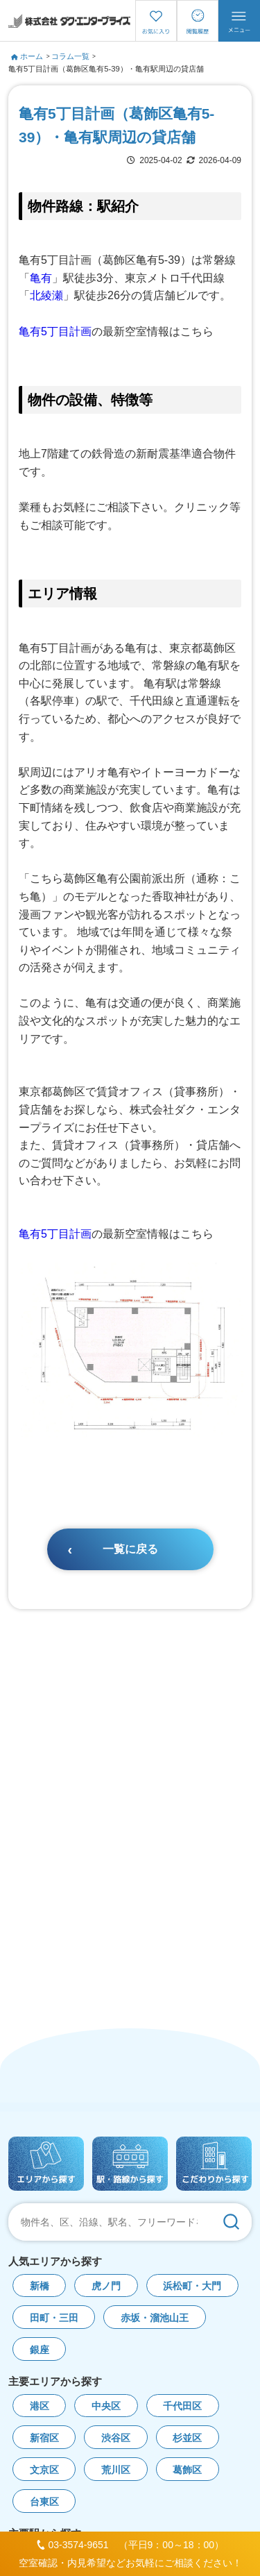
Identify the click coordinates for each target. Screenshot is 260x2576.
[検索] (231, 2222)
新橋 (39, 2286)
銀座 (39, 2350)
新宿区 (44, 2438)
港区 (39, 2406)
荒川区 (115, 2470)
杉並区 (187, 2438)
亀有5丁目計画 (55, 331)
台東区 (44, 2502)
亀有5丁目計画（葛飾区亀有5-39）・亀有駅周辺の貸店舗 (106, 69)
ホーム (27, 56)
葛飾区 (187, 2470)
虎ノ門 (106, 2286)
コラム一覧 (70, 56)
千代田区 (182, 2406)
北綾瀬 (46, 295)
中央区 (106, 2406)
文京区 (44, 2470)
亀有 (41, 278)
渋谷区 (115, 2438)
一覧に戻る (130, 1549)
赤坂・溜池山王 (155, 2318)
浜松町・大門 (192, 2286)
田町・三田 (54, 2318)
